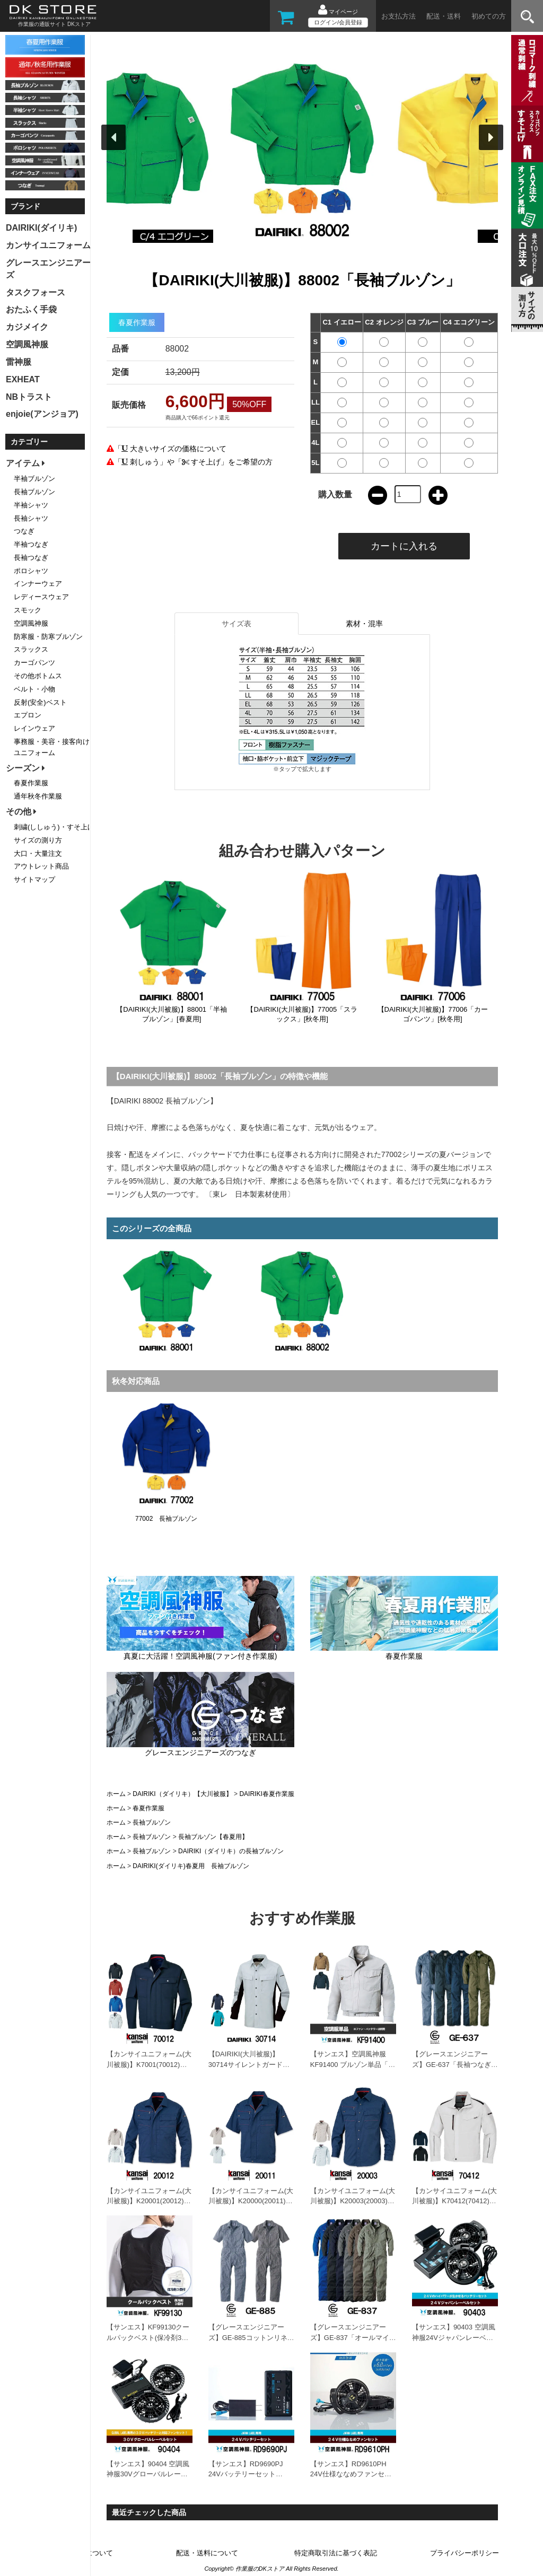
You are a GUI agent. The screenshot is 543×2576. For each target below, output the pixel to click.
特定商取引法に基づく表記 (335, 2553)
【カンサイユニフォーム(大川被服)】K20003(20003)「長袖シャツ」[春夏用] (352, 2201)
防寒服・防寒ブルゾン (48, 637)
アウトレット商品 (41, 866)
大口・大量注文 (38, 853)
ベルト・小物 (34, 689)
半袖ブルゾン (34, 479)
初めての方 (488, 16)
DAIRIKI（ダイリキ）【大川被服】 (182, 1794)
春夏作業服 (148, 1808)
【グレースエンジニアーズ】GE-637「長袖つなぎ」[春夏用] (455, 2064)
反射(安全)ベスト (40, 702)
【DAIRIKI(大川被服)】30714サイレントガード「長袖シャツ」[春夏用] (245, 2064)
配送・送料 (443, 16)
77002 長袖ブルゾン (166, 1518)
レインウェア (34, 728)
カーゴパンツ (34, 663)
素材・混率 (364, 623)
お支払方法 (398, 16)
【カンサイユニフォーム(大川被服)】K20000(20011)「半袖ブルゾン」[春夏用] (250, 2201)
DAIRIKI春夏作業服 (266, 1794)
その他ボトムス (38, 676)
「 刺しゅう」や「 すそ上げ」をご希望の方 (193, 462)
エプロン (27, 715)
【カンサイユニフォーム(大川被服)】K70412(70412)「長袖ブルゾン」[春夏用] (454, 2201)
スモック (27, 610)
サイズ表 (236, 623)
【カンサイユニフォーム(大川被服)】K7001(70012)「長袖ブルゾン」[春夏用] (149, 2064)
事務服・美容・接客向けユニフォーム (52, 747)
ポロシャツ (31, 571)
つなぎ (24, 531)
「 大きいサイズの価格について (170, 448)
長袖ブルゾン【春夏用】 (213, 1837)
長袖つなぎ (31, 558)
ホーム (116, 1794)
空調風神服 (31, 623)
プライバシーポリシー (464, 2553)
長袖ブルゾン (152, 1822)
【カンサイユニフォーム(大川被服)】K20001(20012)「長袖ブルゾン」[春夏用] (149, 2201)
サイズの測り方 (38, 840)
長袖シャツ (31, 518)
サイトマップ (34, 879)
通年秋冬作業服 (38, 796)
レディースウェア (41, 597)
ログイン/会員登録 (338, 22)
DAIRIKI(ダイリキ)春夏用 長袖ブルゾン (191, 1866)
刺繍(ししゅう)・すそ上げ (54, 827)
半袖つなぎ (31, 544)
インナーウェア (38, 584)
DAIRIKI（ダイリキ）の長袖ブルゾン (231, 1851)
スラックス (31, 649)
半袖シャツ (31, 505)
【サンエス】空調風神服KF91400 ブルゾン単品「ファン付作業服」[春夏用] (352, 2064)
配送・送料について (207, 2553)
